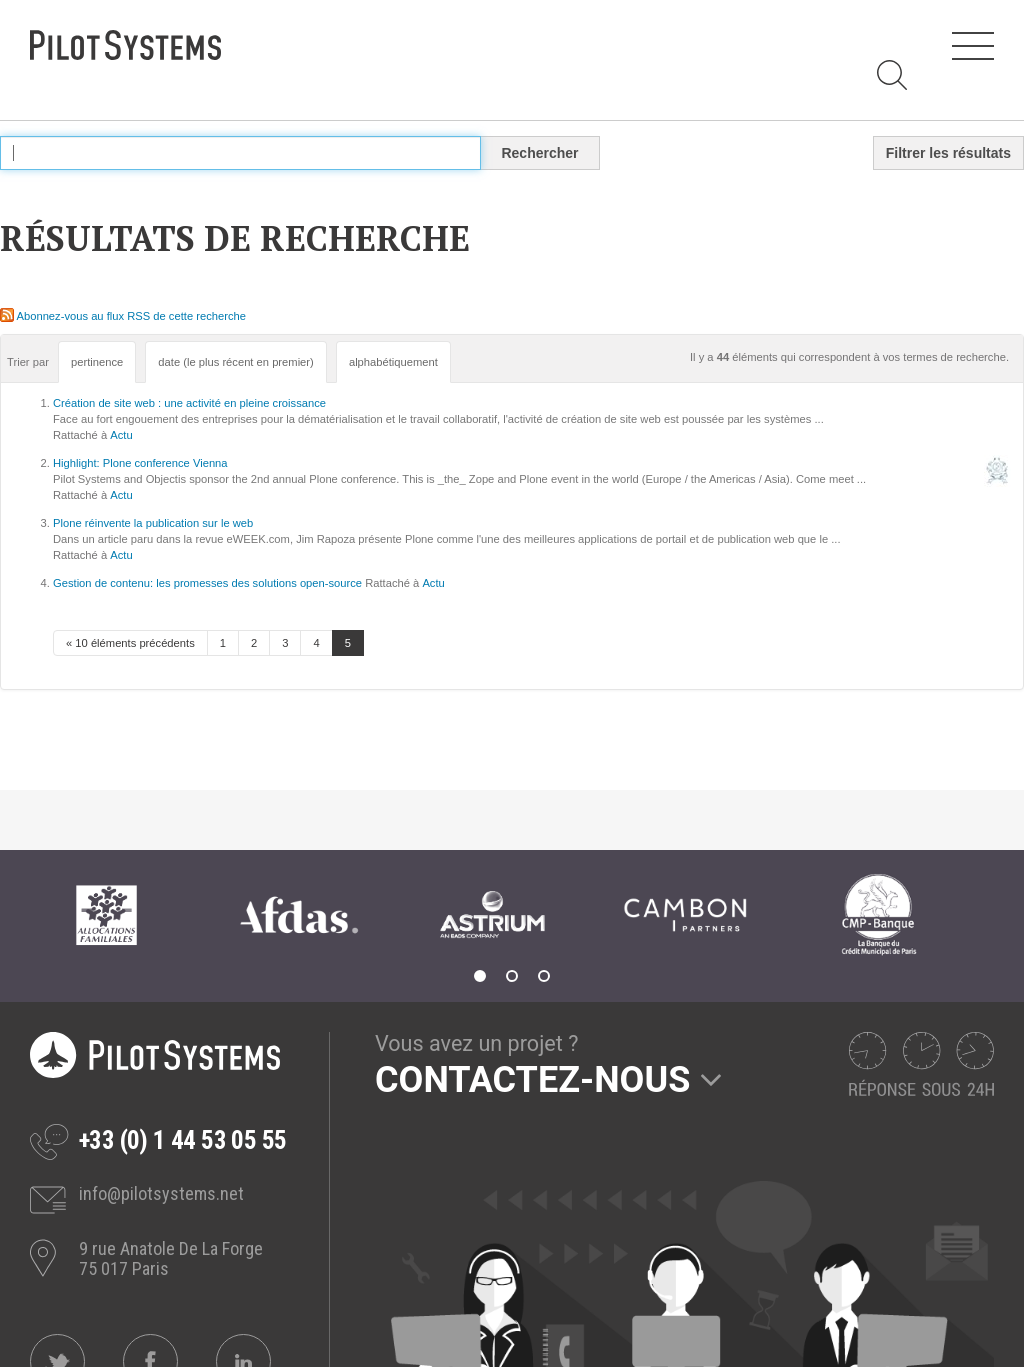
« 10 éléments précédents (130, 643)
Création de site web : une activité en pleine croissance (189, 403)
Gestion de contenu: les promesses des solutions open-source (207, 583)
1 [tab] (480, 976)
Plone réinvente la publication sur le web (153, 523)
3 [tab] (544, 976)
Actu (121, 435)
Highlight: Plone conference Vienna (140, 463)
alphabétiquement (393, 362)
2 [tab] (512, 976)
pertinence (97, 362)
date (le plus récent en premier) (235, 362)
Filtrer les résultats (948, 153)
